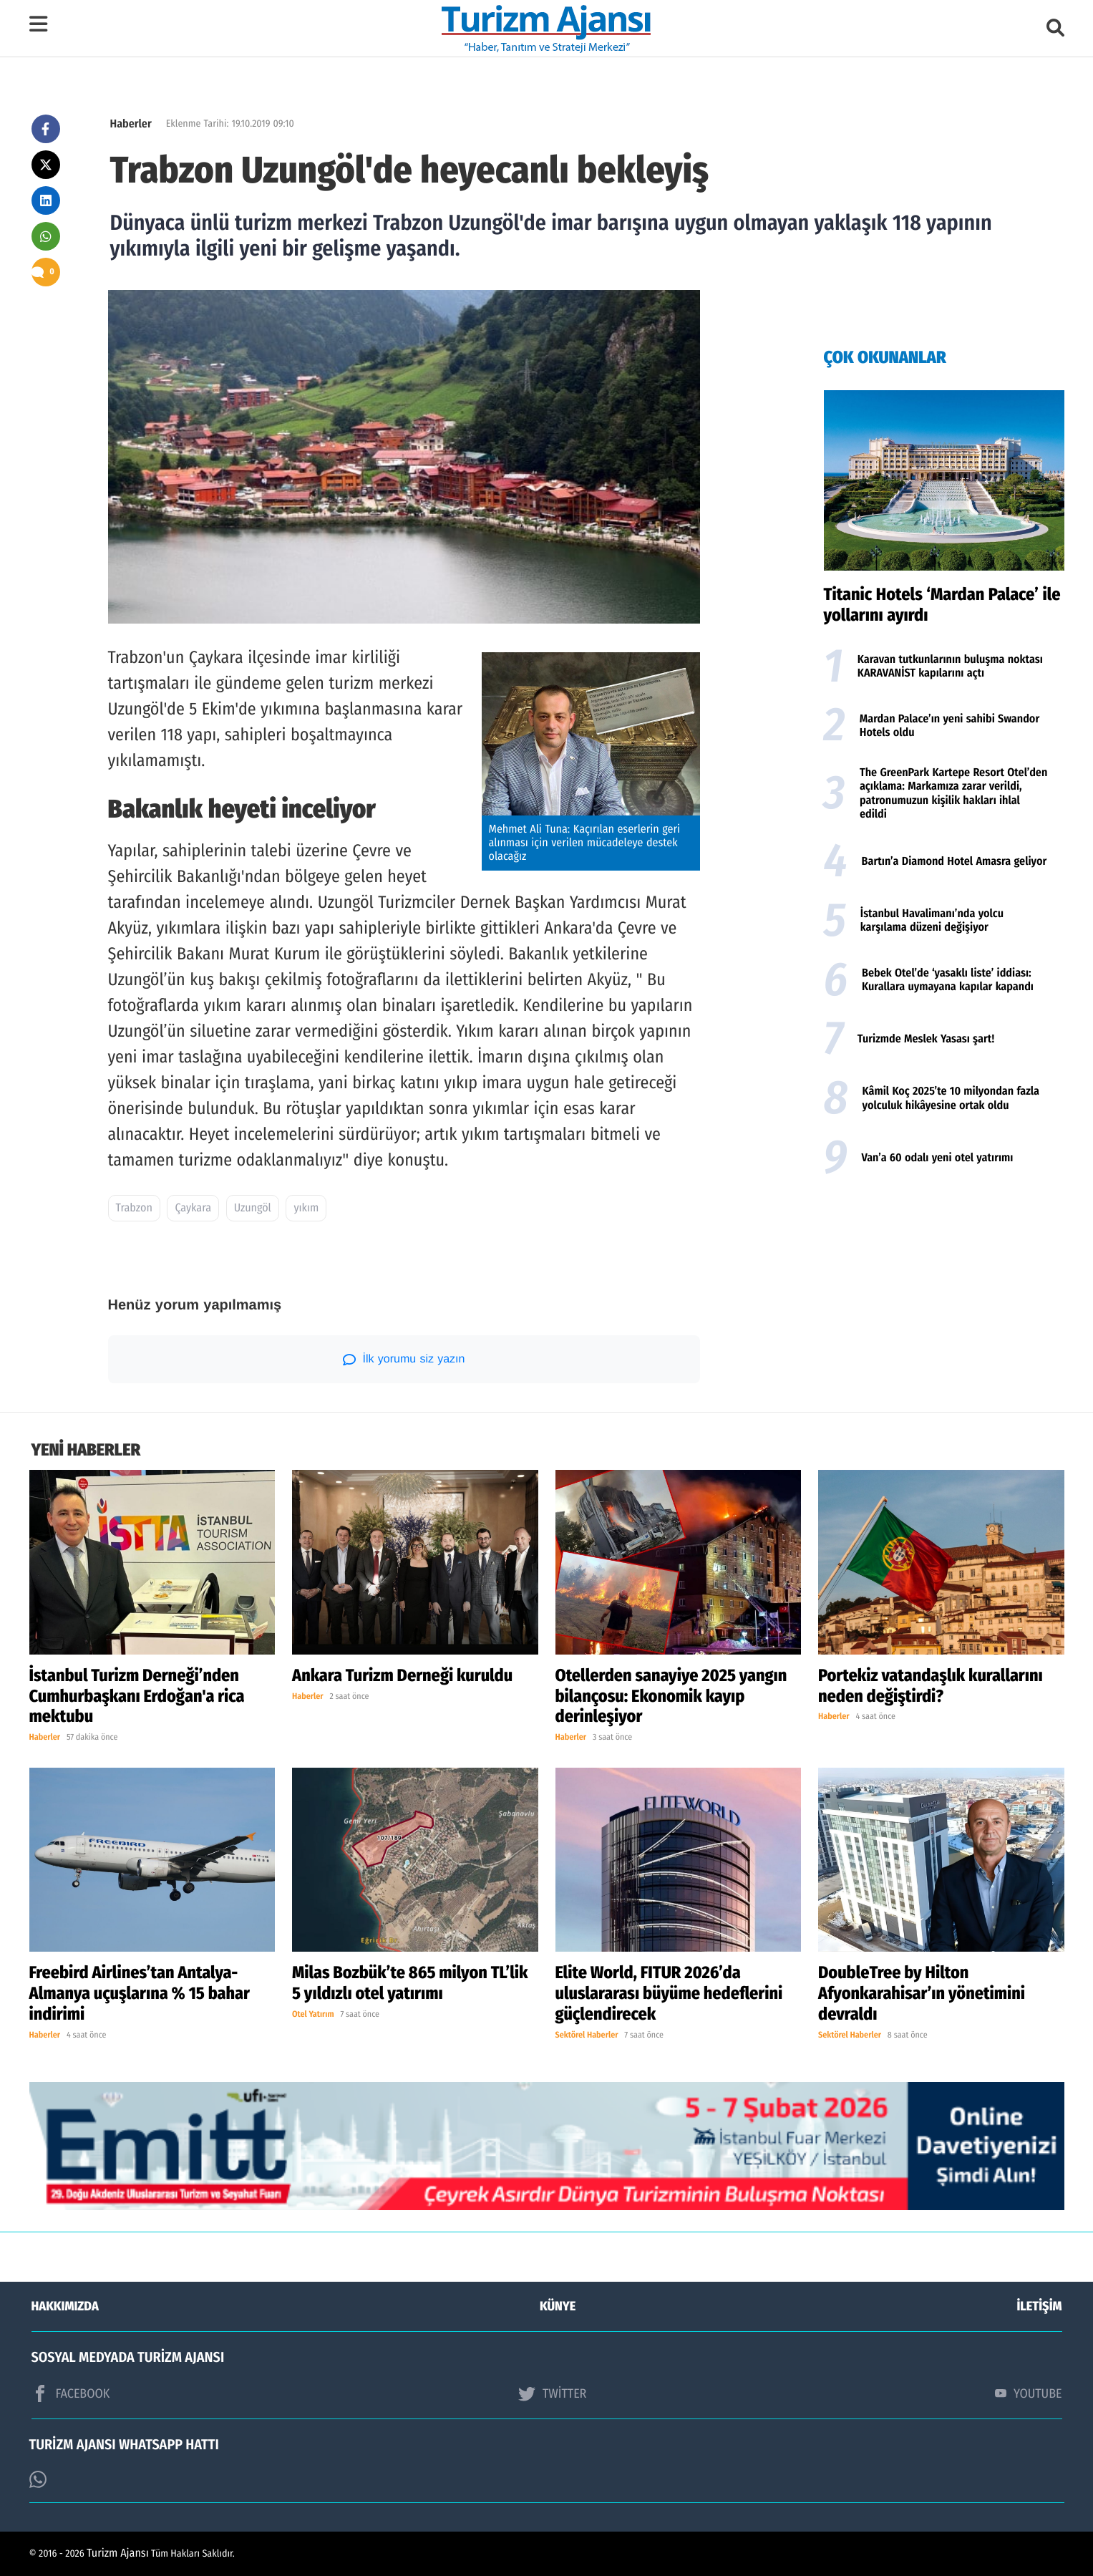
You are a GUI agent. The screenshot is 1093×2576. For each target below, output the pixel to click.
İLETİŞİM (1039, 2306)
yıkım (306, 1208)
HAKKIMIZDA (65, 2306)
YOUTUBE (1028, 2393)
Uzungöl (252, 1208)
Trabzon (134, 1208)
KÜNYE (557, 2306)
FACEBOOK (70, 2393)
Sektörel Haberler (586, 2035)
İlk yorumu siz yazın (404, 1359)
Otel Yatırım (313, 2015)
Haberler (131, 124)
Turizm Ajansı (118, 2553)
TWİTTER (552, 2393)
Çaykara (193, 1208)
